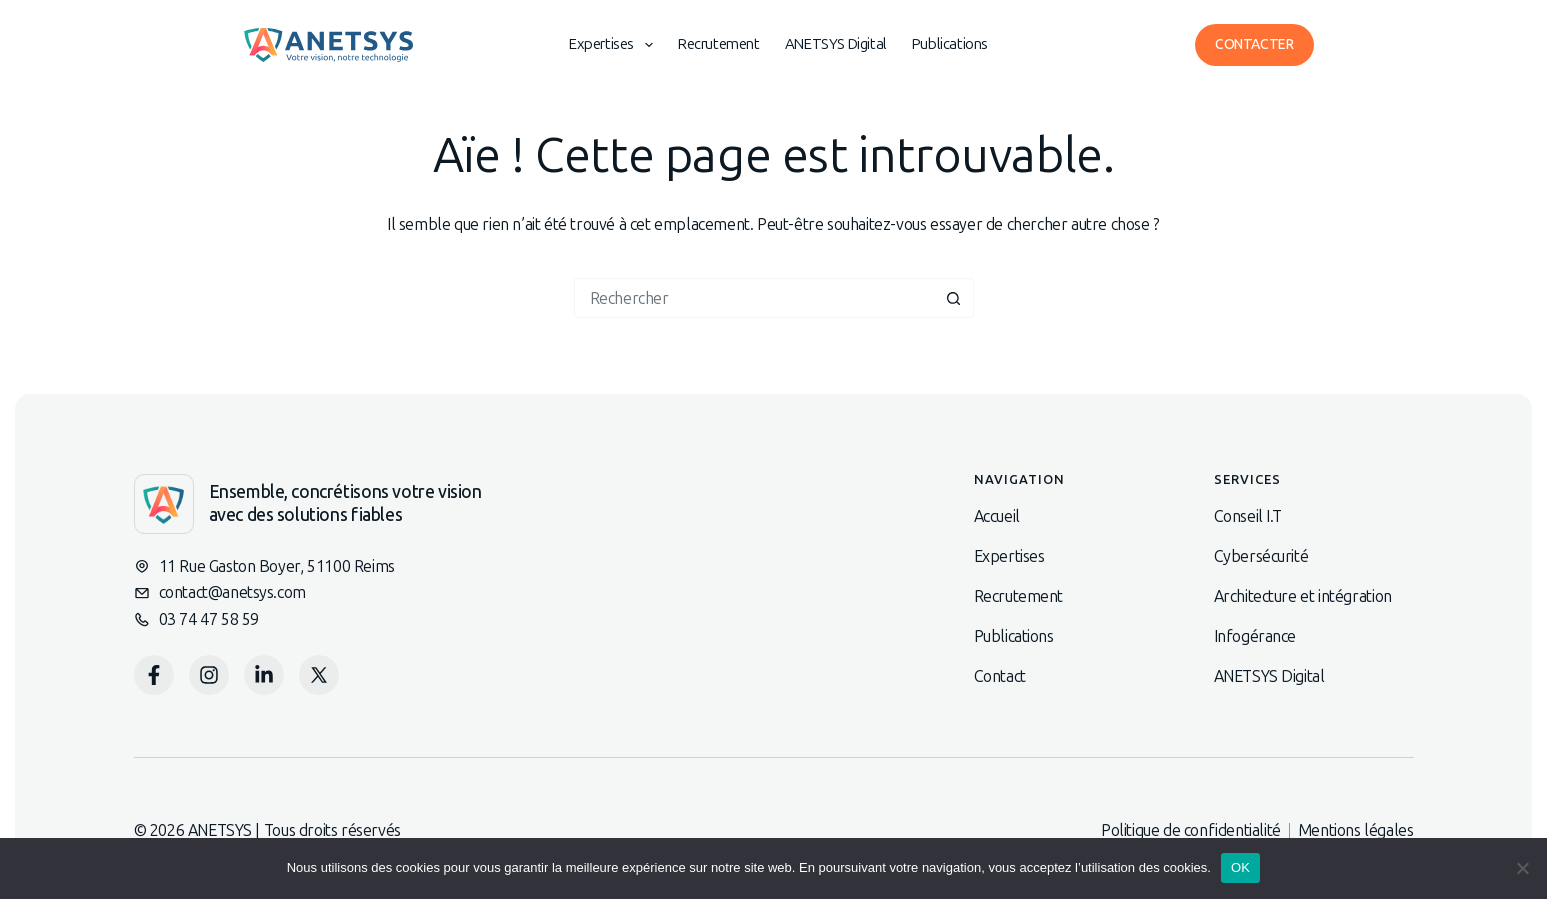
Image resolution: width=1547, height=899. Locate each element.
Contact (1000, 676)
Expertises (615, 45)
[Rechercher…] (754, 298)
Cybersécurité (1261, 556)
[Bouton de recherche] (954, 298)
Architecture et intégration (1303, 596)
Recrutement (719, 44)
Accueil (997, 516)
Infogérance (1255, 636)
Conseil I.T (1248, 516)
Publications (950, 44)
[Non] (1522, 868)
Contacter (1254, 44)
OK (1240, 867)
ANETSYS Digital (836, 44)
